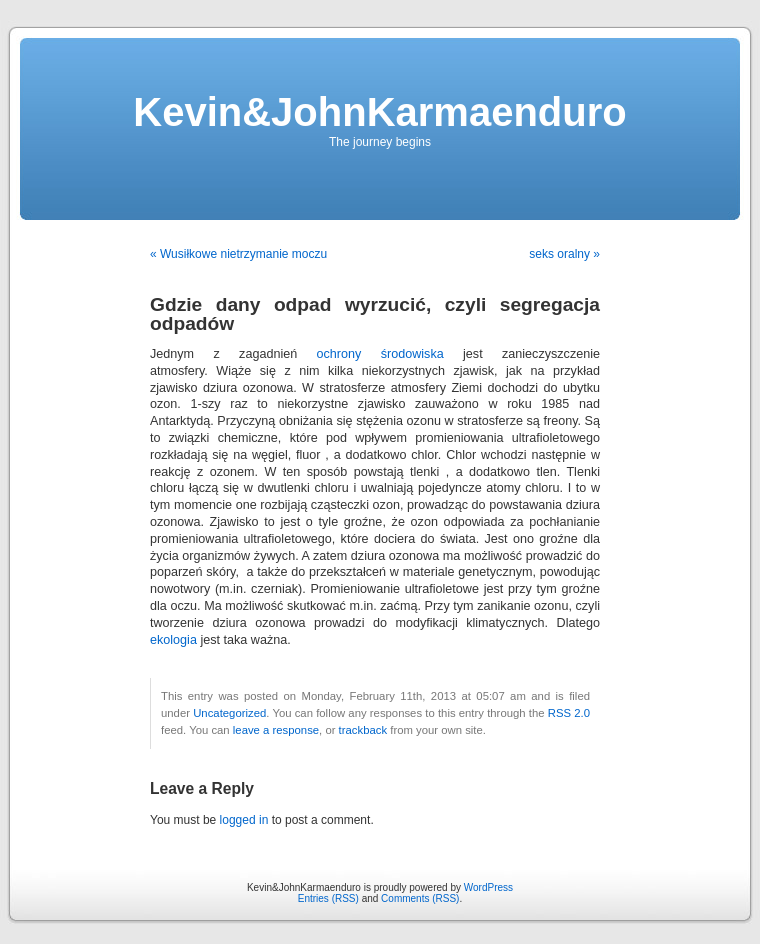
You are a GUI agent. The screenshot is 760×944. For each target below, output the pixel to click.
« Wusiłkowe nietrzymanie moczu (238, 254)
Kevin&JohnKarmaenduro (379, 112)
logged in (244, 820)
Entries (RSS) (328, 898)
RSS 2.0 (569, 713)
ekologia (173, 640)
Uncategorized (229, 713)
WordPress (488, 887)
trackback (363, 730)
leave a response (276, 730)
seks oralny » (564, 254)
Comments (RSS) (420, 898)
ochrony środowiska (380, 354)
